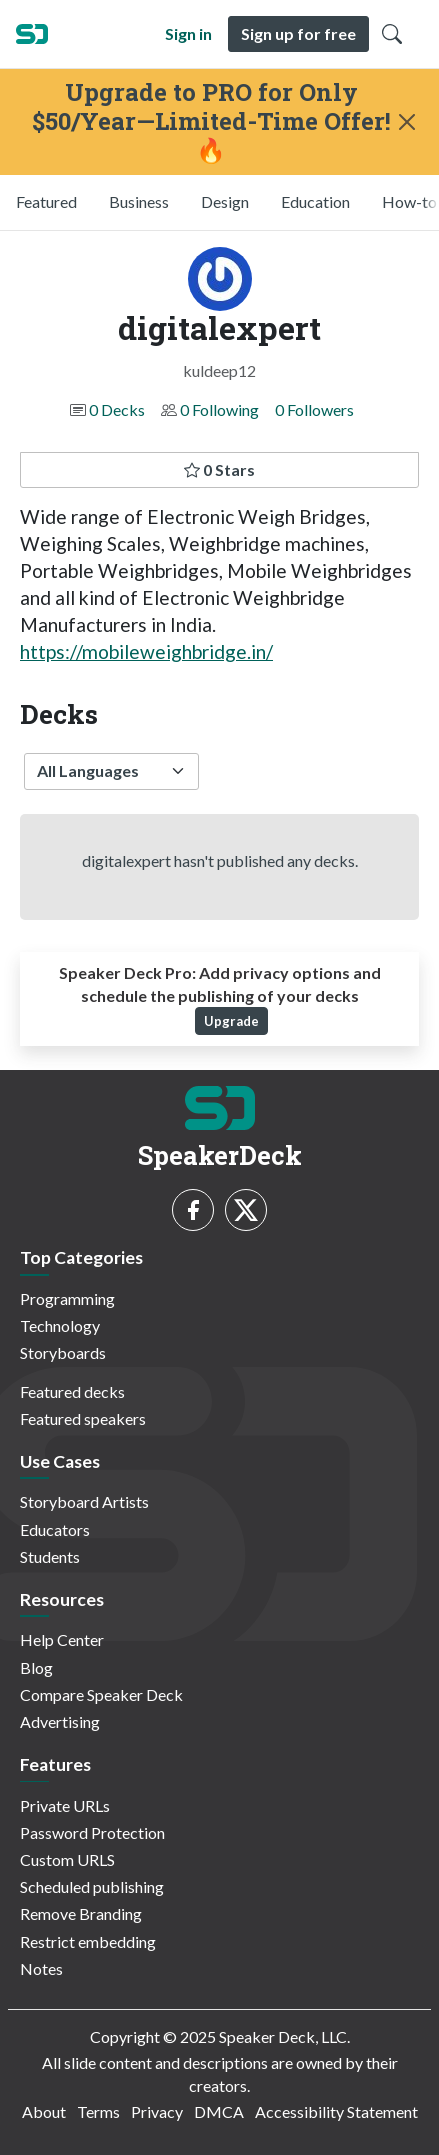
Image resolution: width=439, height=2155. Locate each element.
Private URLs (65, 1805)
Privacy (157, 2111)
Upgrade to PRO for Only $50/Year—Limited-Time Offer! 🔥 (211, 121)
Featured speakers (83, 1418)
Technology (60, 1325)
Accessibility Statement (336, 2111)
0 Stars (219, 469)
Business (139, 201)
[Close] (406, 122)
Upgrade (231, 1021)
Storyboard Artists (84, 1501)
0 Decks (117, 409)
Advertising (60, 1721)
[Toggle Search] (392, 34)
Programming (67, 1298)
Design (225, 201)
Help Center (62, 1639)
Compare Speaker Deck (101, 1694)
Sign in (188, 33)
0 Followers (314, 409)
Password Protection (92, 1832)
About (44, 2111)
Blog (36, 1667)
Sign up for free (298, 33)
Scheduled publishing (92, 1886)
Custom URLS (67, 1859)
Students (50, 1556)
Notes (41, 1968)
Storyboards (63, 1352)
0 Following (219, 409)
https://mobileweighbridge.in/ (146, 651)
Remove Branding (81, 1913)
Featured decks (72, 1391)
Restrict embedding (88, 1941)
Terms (98, 2111)
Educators (55, 1529)
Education (315, 201)
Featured (46, 201)
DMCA (219, 2111)
